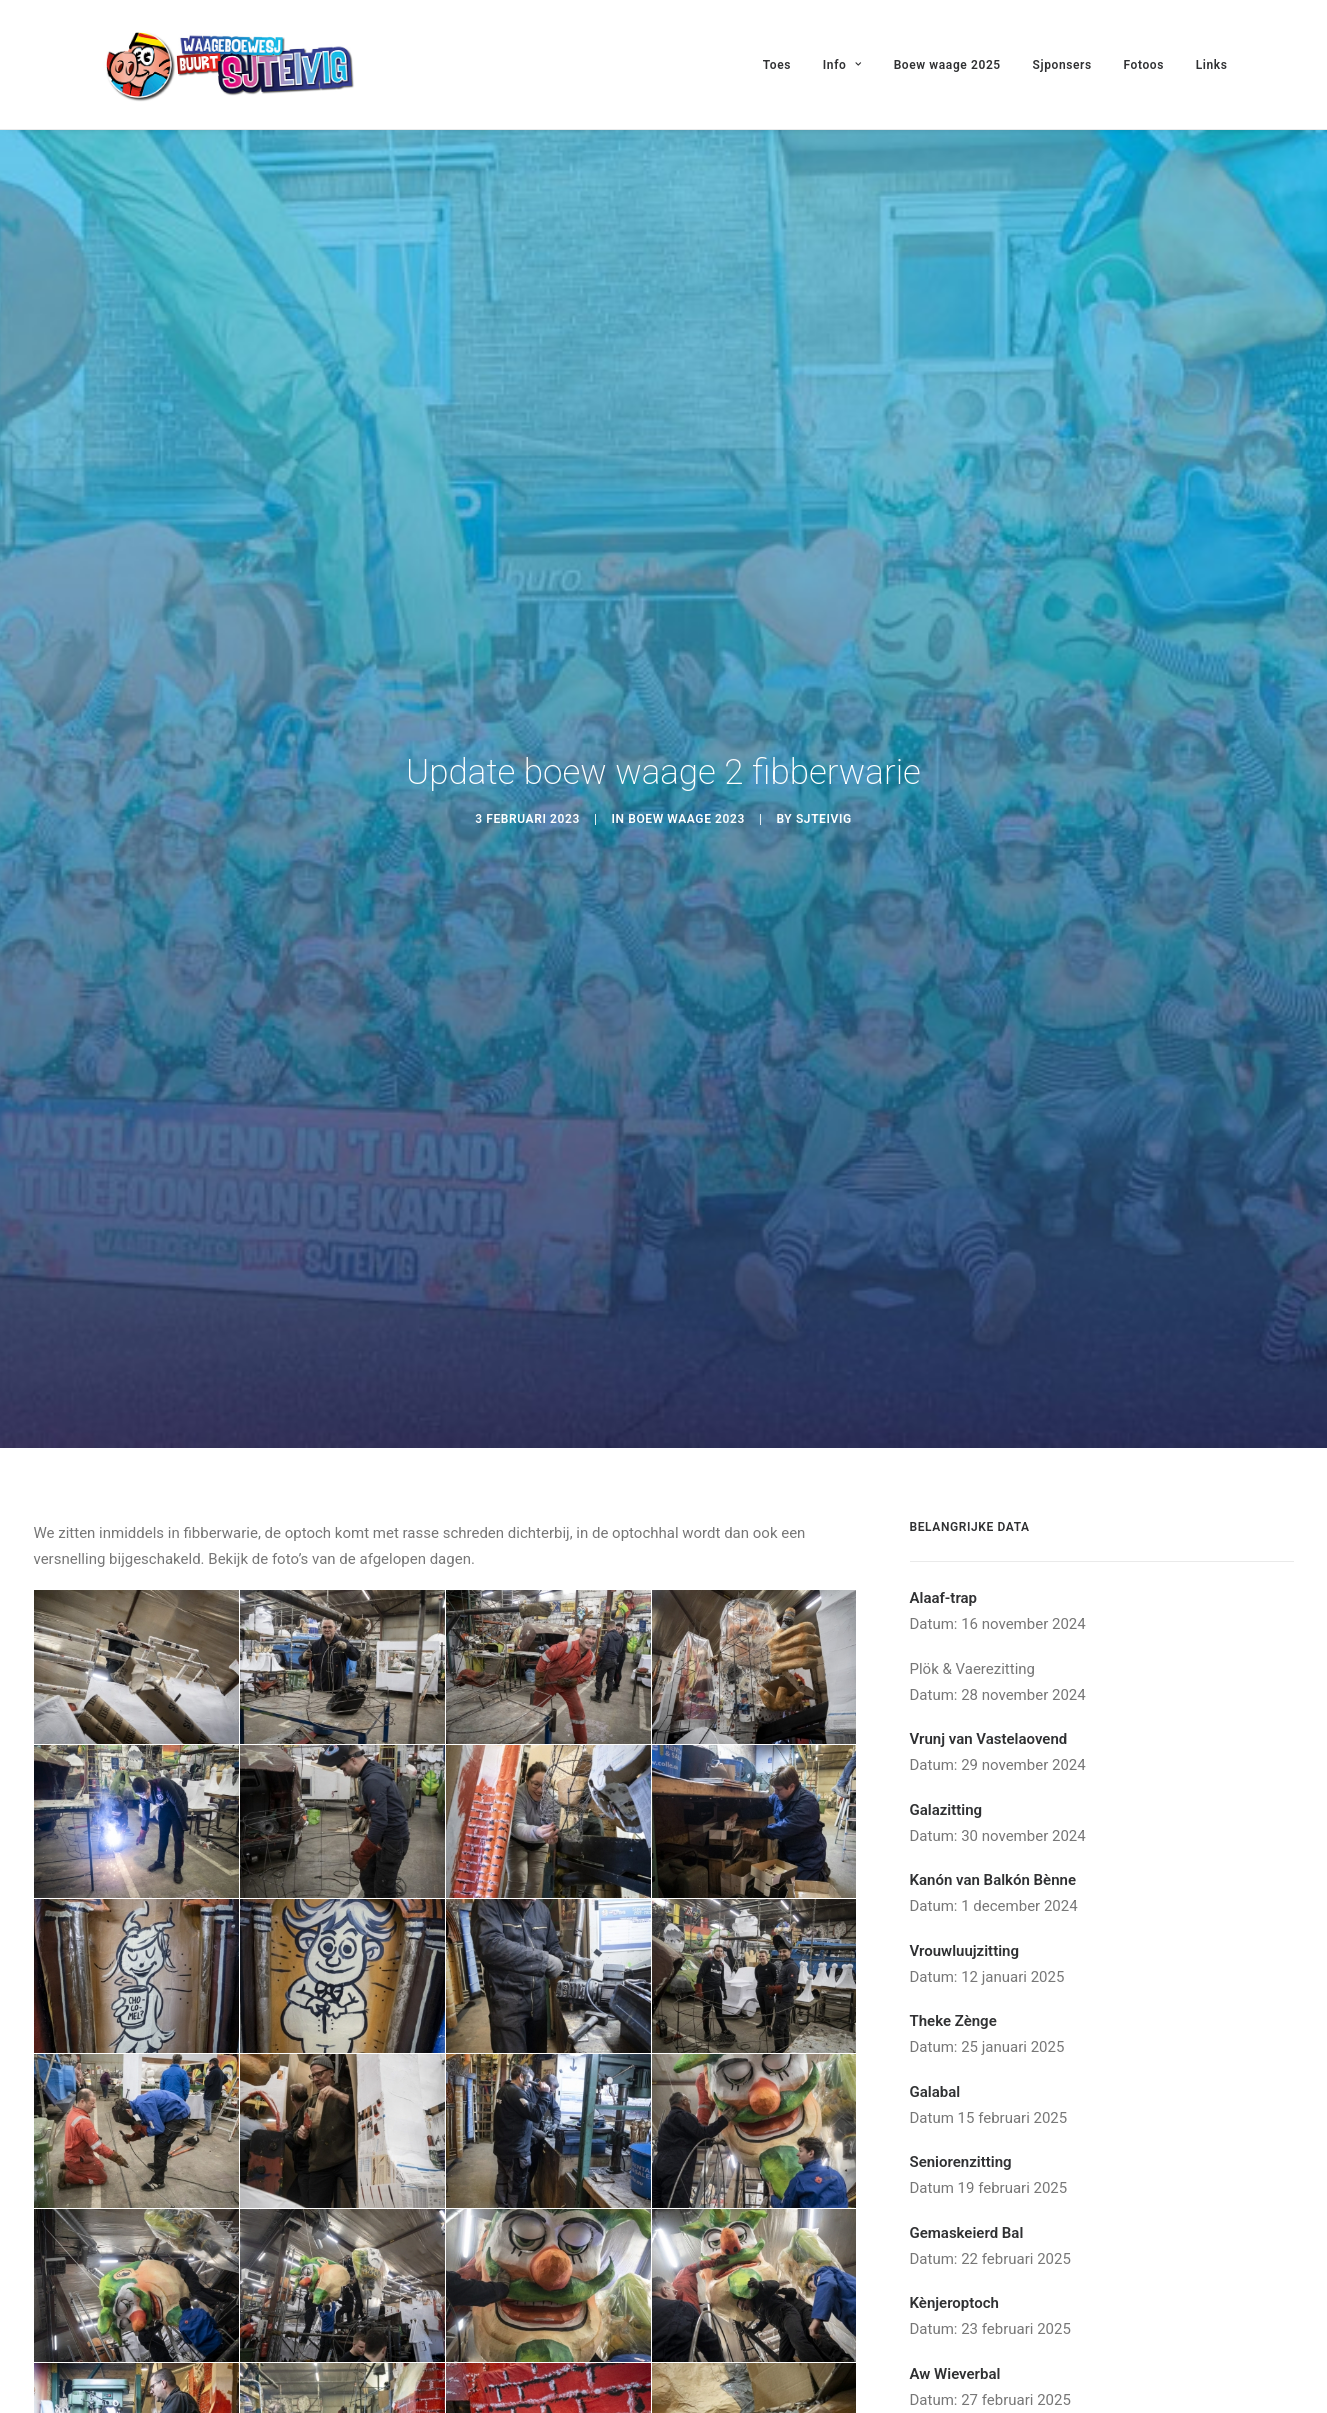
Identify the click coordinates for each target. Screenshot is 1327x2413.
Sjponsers (1062, 65)
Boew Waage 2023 (686, 805)
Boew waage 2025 (947, 65)
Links (1212, 65)
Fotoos (1143, 65)
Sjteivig (824, 805)
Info (842, 65)
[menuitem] (784, 64)
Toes (777, 65)
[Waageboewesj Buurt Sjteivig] (228, 64)
